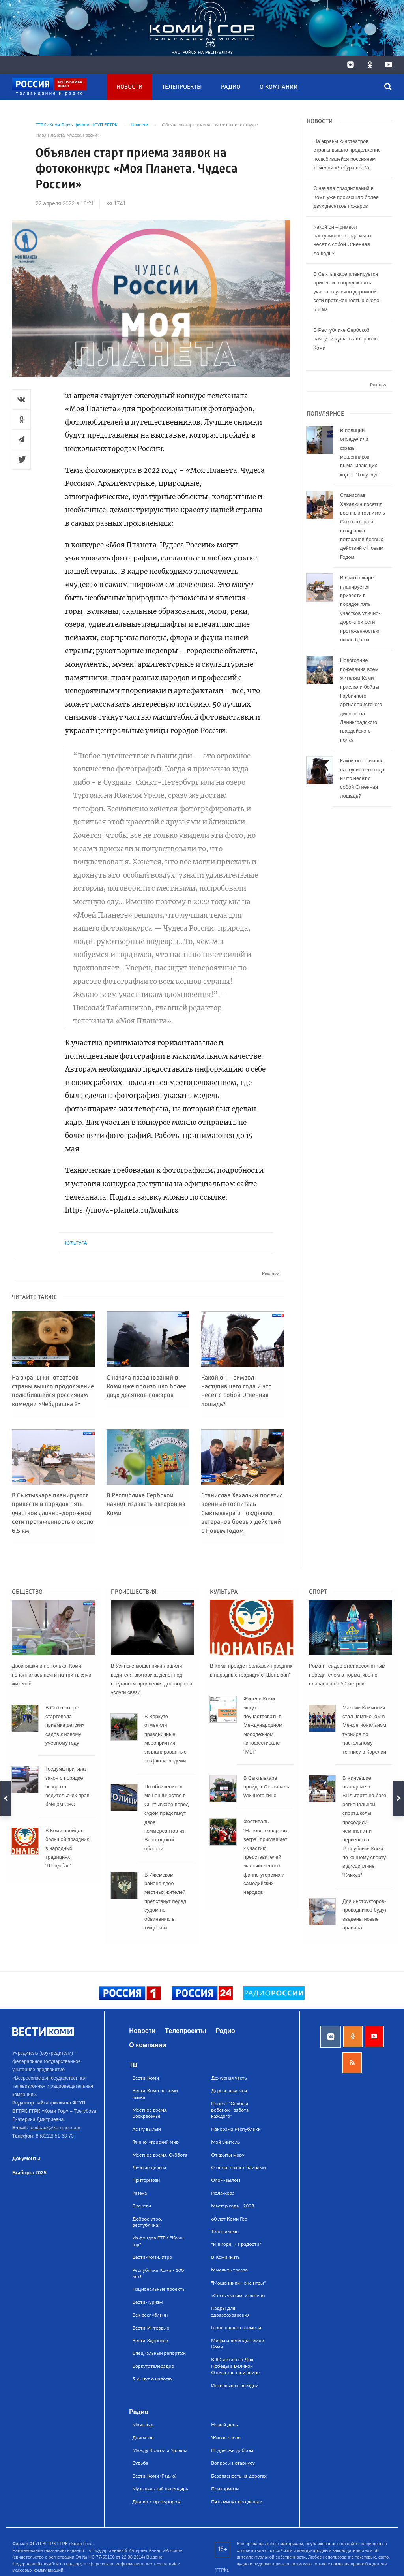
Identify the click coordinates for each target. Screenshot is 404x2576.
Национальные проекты (159, 2289)
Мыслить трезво (229, 2270)
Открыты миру (227, 2155)
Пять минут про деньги (236, 2502)
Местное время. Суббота (159, 2155)
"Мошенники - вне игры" (238, 2283)
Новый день (224, 2424)
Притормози (146, 2180)
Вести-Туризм (147, 2302)
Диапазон (143, 2438)
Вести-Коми (145, 2078)
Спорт (318, 1592)
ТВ (133, 2065)
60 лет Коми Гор (229, 2219)
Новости (129, 87)
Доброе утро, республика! (147, 2222)
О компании (278, 87)
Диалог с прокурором (156, 2502)
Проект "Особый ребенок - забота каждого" (230, 2109)
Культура (76, 1243)
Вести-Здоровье (150, 2340)
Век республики (150, 2315)
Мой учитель (225, 2142)
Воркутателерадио (153, 2366)
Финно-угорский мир (155, 2142)
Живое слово (226, 2438)
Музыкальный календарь (160, 2488)
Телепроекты (182, 87)
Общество (27, 1592)
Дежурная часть (229, 2078)
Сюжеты (141, 2206)
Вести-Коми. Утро (152, 2257)
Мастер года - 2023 (232, 2206)
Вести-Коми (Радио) (154, 2476)
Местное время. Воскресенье (149, 2113)
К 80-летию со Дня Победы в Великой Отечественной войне (235, 2365)
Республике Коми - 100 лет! (158, 2273)
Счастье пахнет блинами (238, 2167)
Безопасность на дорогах (239, 2476)
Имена (139, 2193)
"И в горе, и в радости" (236, 2244)
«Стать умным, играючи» (238, 2295)
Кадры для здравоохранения (230, 2311)
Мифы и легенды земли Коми (237, 2343)
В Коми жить (225, 2257)
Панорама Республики (236, 2129)
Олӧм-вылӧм (225, 2180)
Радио (230, 87)
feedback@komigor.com (54, 2127)
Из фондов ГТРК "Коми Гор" (157, 2241)
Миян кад (142, 2424)
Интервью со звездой (234, 2385)
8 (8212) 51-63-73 (55, 2136)
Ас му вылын (146, 2129)
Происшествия (134, 1592)
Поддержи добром (232, 2450)
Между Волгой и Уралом (159, 2450)
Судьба (140, 2463)
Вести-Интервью (150, 2328)
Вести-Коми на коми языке (155, 2093)
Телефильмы (225, 2231)
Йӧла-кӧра (222, 2193)
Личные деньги (149, 2167)
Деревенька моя (229, 2090)
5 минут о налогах (152, 2379)
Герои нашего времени (236, 2327)
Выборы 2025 (29, 2172)
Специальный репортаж (159, 2353)
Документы (26, 2158)
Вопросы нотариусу (232, 2463)
